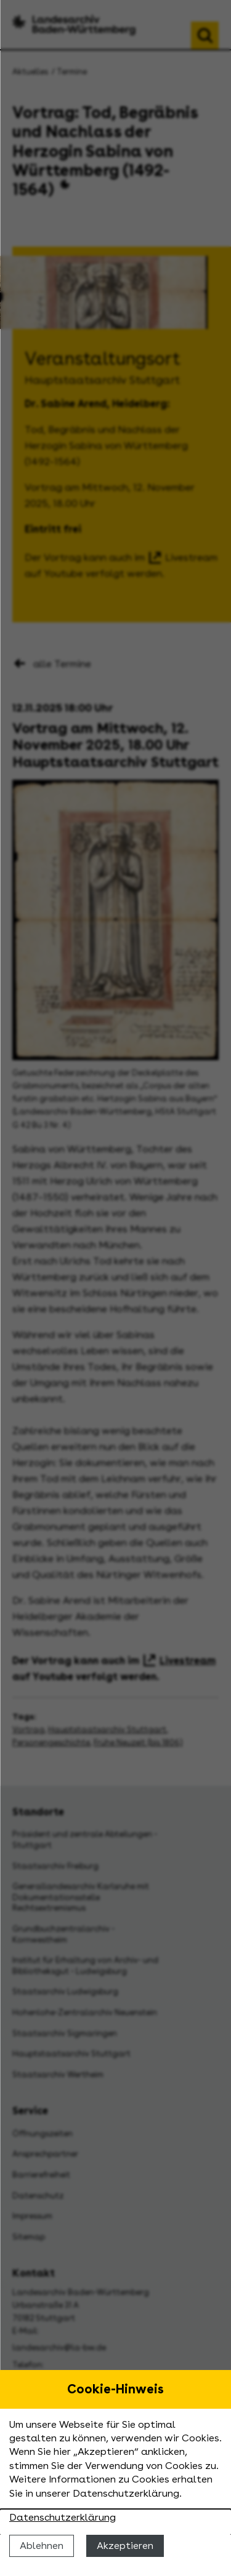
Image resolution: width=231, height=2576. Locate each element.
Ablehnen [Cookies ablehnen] (41, 2545)
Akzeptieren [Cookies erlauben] (125, 2545)
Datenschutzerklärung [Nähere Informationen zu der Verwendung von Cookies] (62, 2517)
